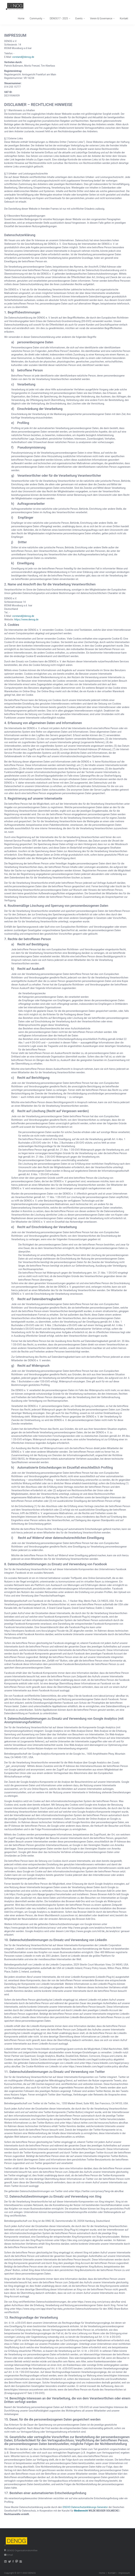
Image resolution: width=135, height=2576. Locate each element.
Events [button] (80, 18)
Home (21, 18)
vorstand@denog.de (23, 57)
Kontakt (124, 18)
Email (10, 2555)
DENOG (32, 2573)
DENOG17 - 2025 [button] (60, 18)
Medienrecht (81, 2510)
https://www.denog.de (26, 619)
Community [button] (37, 18)
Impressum (124, 2573)
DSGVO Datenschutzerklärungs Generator (85, 2507)
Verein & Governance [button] (102, 18)
